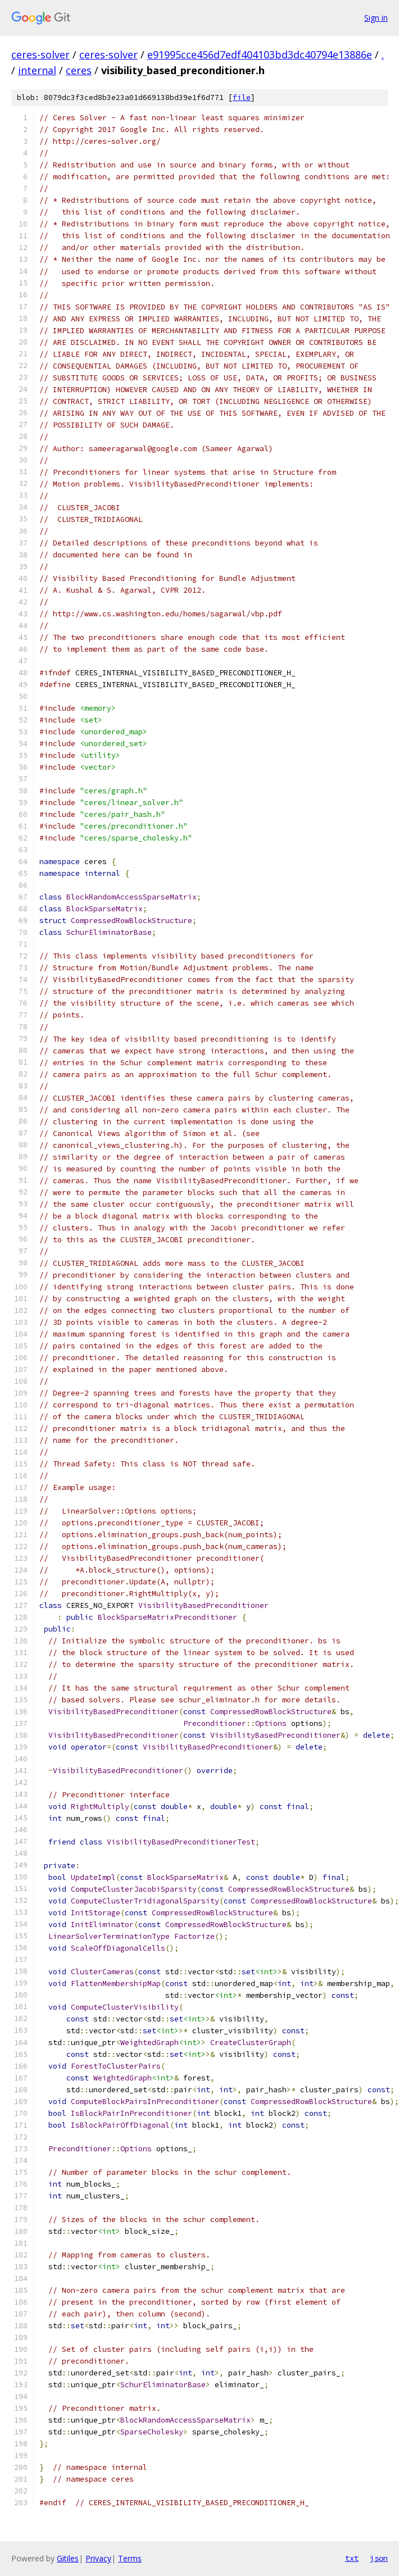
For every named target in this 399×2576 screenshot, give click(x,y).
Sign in (376, 17)
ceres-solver (40, 54)
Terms (130, 2558)
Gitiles (68, 2558)
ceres (79, 70)
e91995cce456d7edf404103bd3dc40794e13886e (259, 54)
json (379, 2558)
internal (37, 70)
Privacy (98, 2558)
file (242, 97)
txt (352, 2558)
